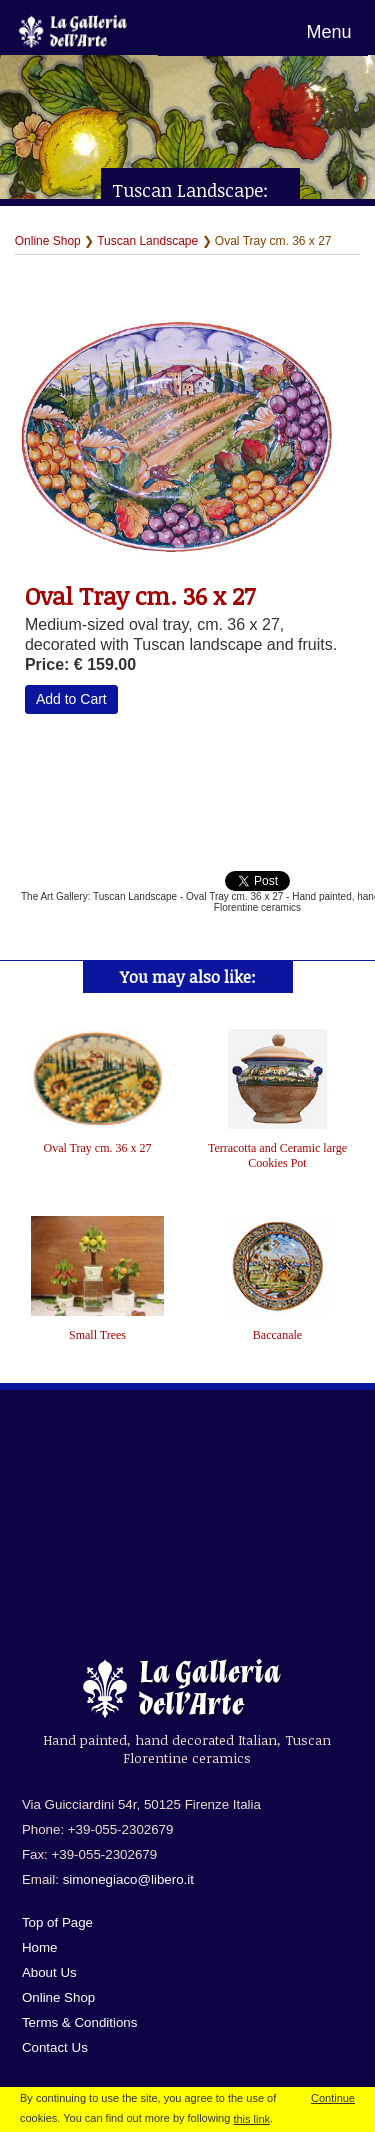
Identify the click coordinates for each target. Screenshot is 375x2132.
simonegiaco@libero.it (128, 1879)
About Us (49, 1972)
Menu (328, 32)
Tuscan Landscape (147, 241)
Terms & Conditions (80, 2022)
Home (40, 1947)
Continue (333, 2098)
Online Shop (48, 241)
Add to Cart (71, 699)
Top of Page (57, 1922)
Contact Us (55, 2047)
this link (251, 2119)
